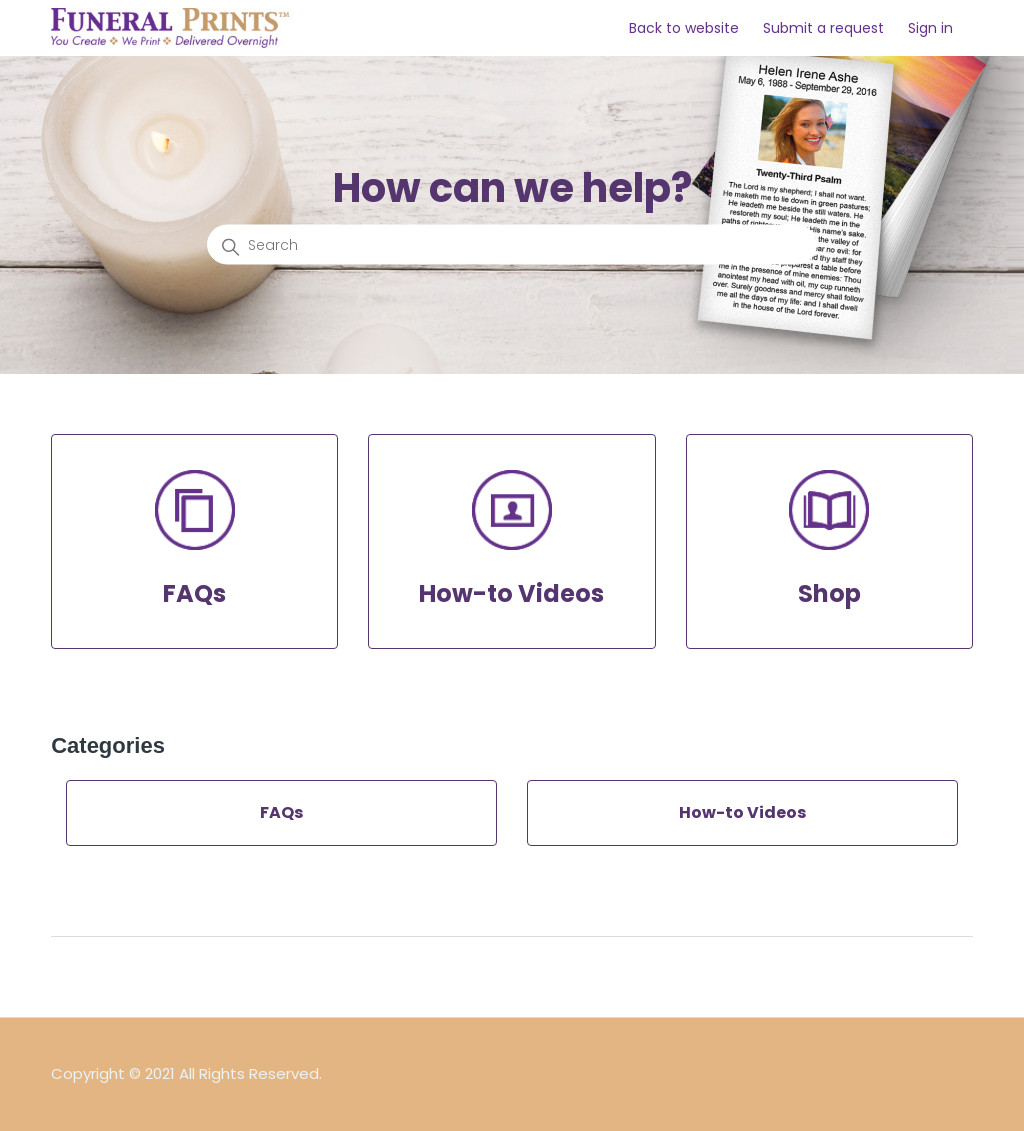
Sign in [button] (930, 28)
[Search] (512, 245)
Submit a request (823, 28)
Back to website (684, 28)
